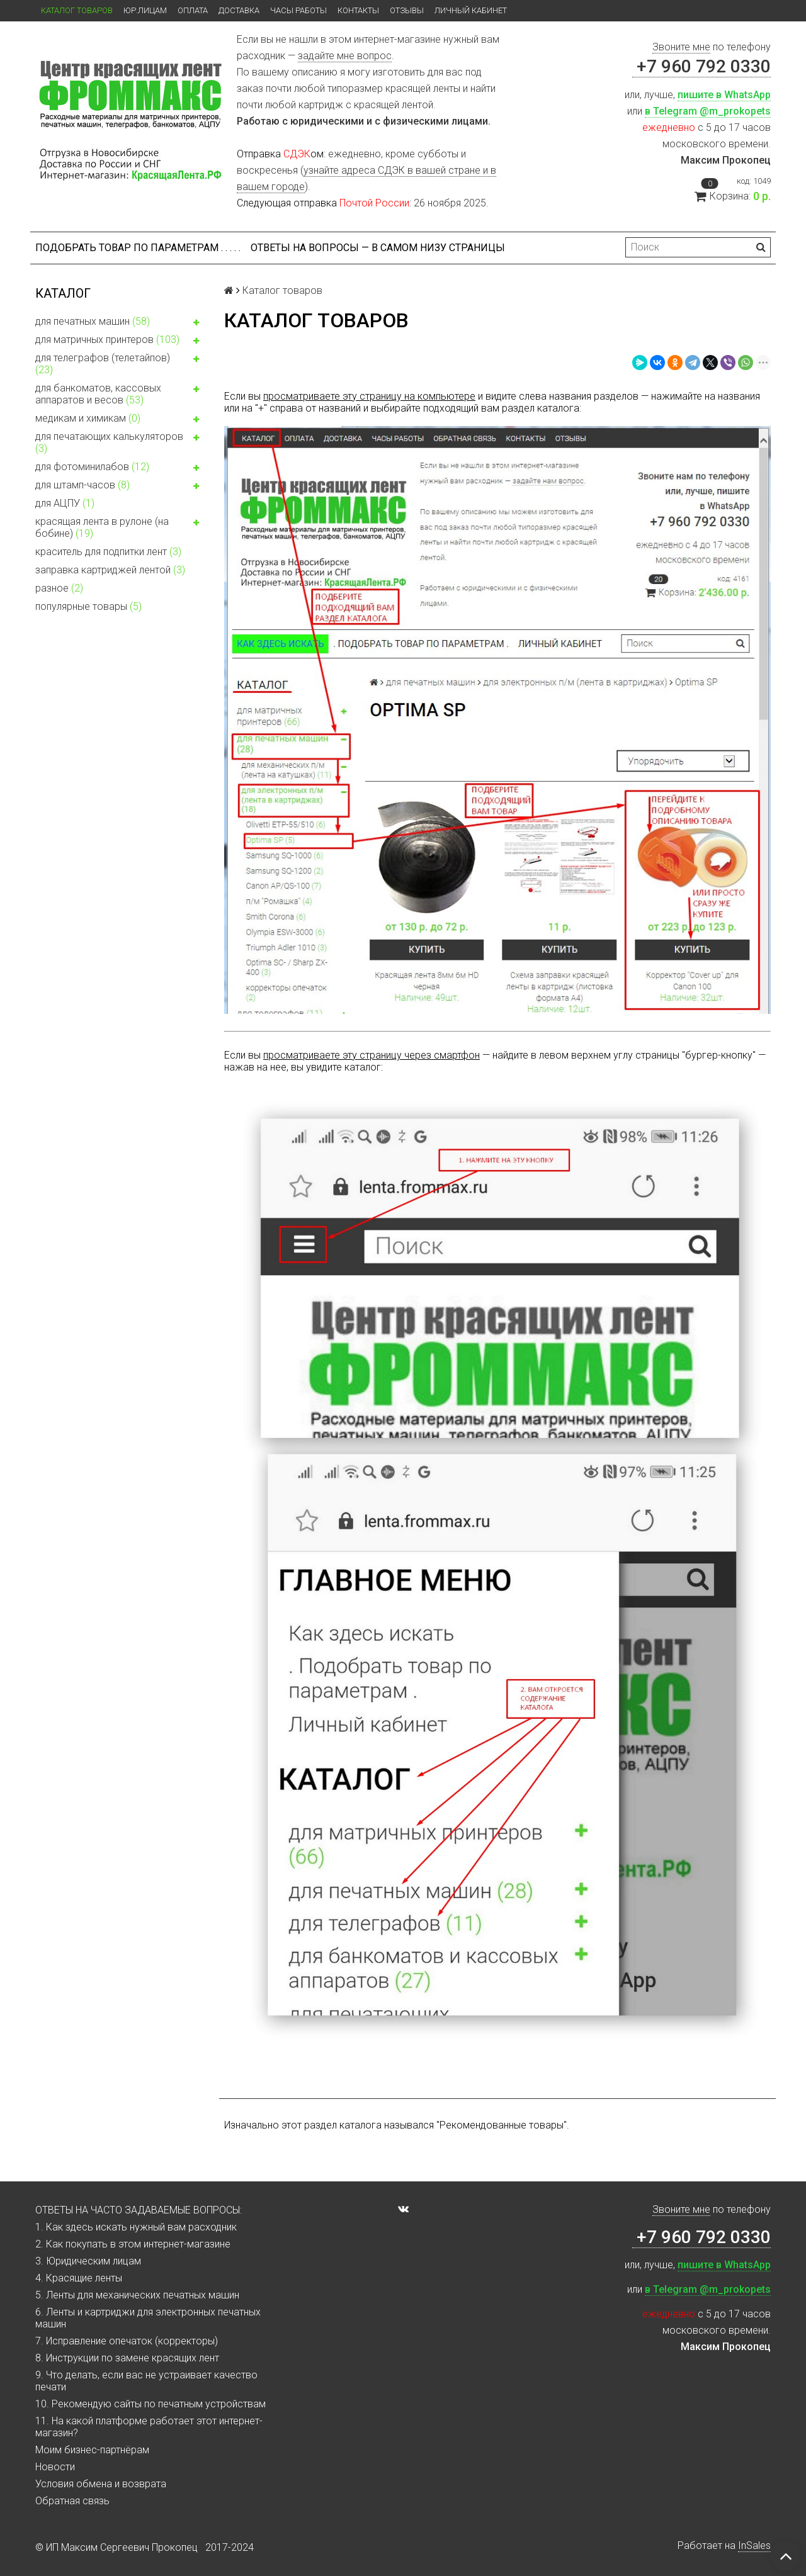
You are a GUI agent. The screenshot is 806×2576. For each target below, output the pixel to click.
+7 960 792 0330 (701, 66)
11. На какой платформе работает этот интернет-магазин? (149, 2427)
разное (59, 588)
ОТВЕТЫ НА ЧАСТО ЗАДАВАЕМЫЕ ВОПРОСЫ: (138, 2210)
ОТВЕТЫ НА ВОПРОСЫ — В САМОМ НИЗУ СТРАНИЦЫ (378, 248)
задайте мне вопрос (345, 56)
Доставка (239, 10)
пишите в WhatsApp (724, 95)
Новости (55, 2467)
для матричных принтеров (119, 341)
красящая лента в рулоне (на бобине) (119, 527)
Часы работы (298, 10)
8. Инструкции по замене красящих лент (127, 2358)
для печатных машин (119, 322)
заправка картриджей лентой (110, 570)
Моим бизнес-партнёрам (92, 2450)
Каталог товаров (77, 10)
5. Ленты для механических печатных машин (137, 2295)
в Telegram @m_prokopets (708, 111)
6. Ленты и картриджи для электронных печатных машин (148, 2318)
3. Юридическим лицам (88, 2261)
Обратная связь (72, 2501)
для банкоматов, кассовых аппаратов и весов (119, 394)
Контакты (358, 10)
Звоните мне (681, 47)
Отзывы (407, 10)
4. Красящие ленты (78, 2278)
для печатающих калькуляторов (119, 442)
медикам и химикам (119, 419)
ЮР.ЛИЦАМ (145, 10)
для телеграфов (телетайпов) (119, 364)
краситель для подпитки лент (108, 552)
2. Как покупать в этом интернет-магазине (132, 2244)
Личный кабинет (470, 10)
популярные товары (88, 606)
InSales (754, 2545)
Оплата (193, 10)
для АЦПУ (64, 503)
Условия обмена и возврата (100, 2484)
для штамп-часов (119, 486)
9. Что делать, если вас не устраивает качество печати (146, 2381)
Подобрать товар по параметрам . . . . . (138, 248)
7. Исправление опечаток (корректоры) (126, 2341)
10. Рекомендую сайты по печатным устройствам (150, 2404)
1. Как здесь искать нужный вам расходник (136, 2227)
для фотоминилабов (119, 468)
